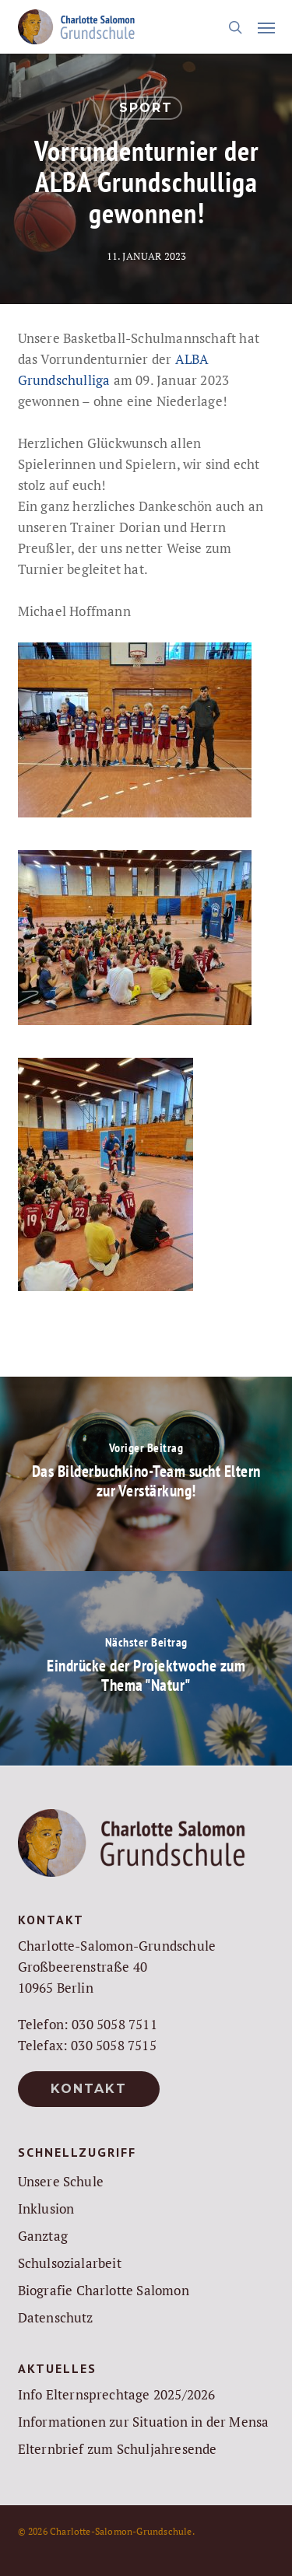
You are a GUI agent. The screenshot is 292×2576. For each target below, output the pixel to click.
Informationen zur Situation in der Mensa (143, 2422)
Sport (146, 107)
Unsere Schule (61, 2181)
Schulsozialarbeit (69, 2263)
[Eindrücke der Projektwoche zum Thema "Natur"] (146, 1668)
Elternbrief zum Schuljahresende (117, 2449)
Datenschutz (55, 2317)
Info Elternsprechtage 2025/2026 (117, 2394)
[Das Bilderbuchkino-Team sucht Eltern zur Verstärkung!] (146, 1474)
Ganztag (43, 2236)
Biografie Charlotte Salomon (103, 2290)
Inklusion (46, 2208)
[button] (266, 27)
